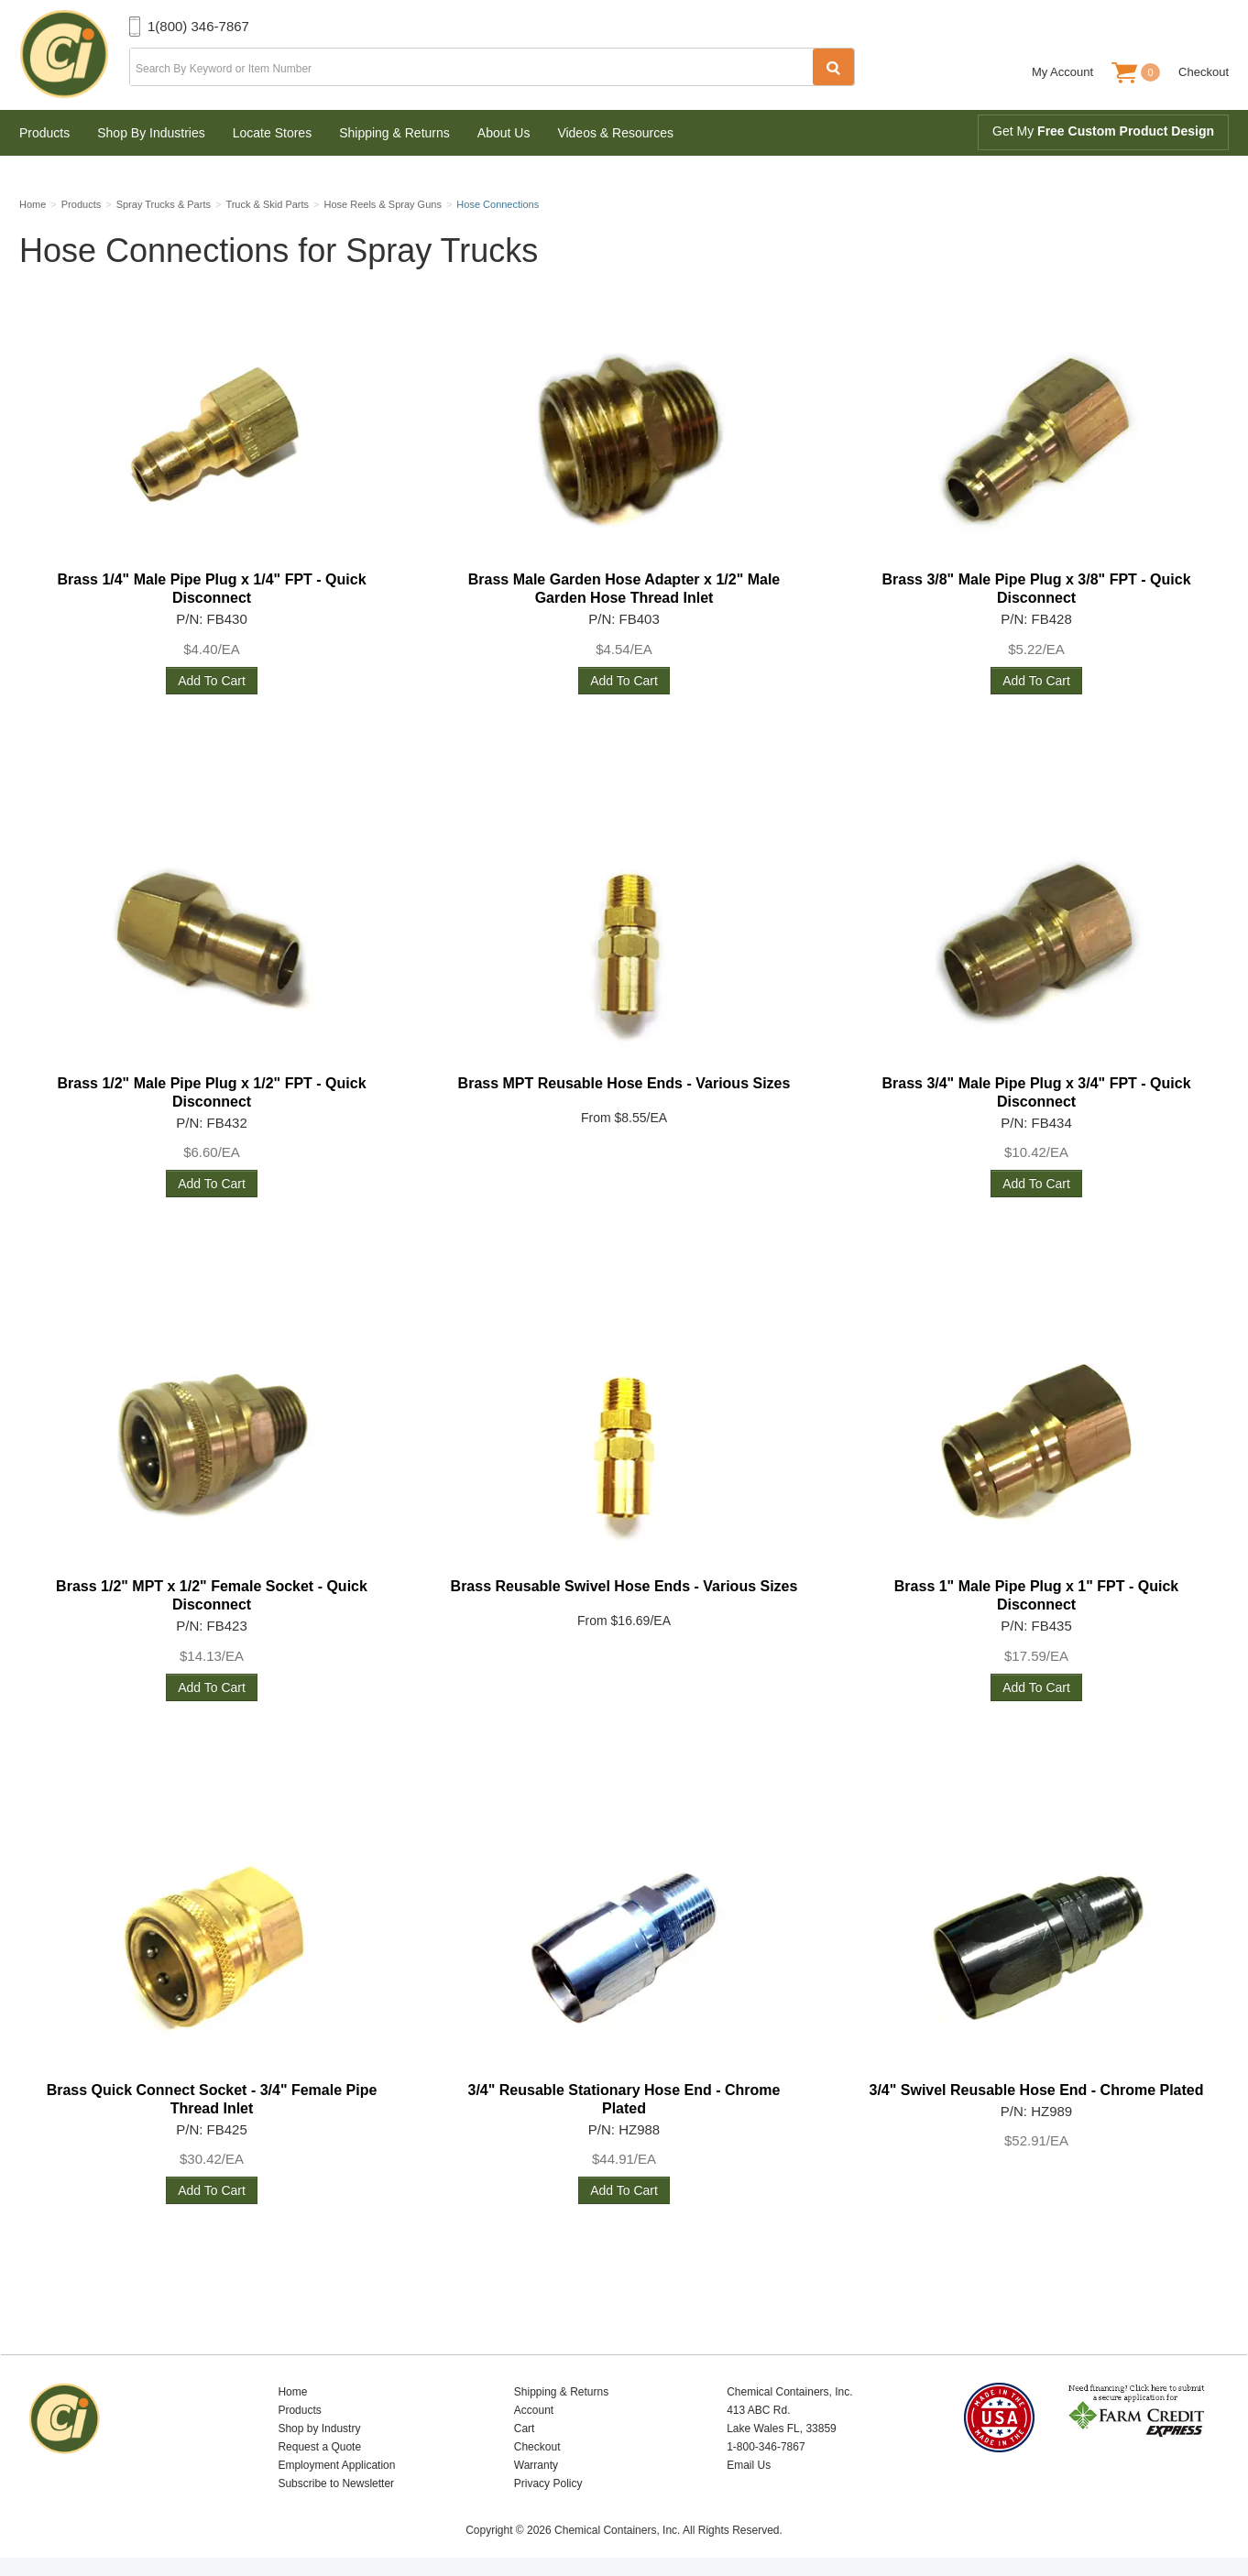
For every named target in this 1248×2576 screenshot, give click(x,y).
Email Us (749, 2465)
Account (533, 2410)
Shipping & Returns (394, 133)
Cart (524, 2428)
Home (292, 2391)
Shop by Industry (319, 2428)
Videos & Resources (615, 133)
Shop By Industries (151, 133)
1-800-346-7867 (766, 2446)
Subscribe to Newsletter (336, 2483)
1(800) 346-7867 (198, 26)
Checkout (1203, 72)
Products (44, 133)
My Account (1062, 72)
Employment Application (336, 2465)
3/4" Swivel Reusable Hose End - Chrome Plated (1036, 2090)
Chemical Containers (74, 55)
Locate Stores (272, 133)
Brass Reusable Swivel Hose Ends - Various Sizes (624, 1586)
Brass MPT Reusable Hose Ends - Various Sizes (624, 1083)
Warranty (536, 2465)
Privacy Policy (548, 2483)
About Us (504, 133)
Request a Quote (319, 2446)
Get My (1103, 131)
